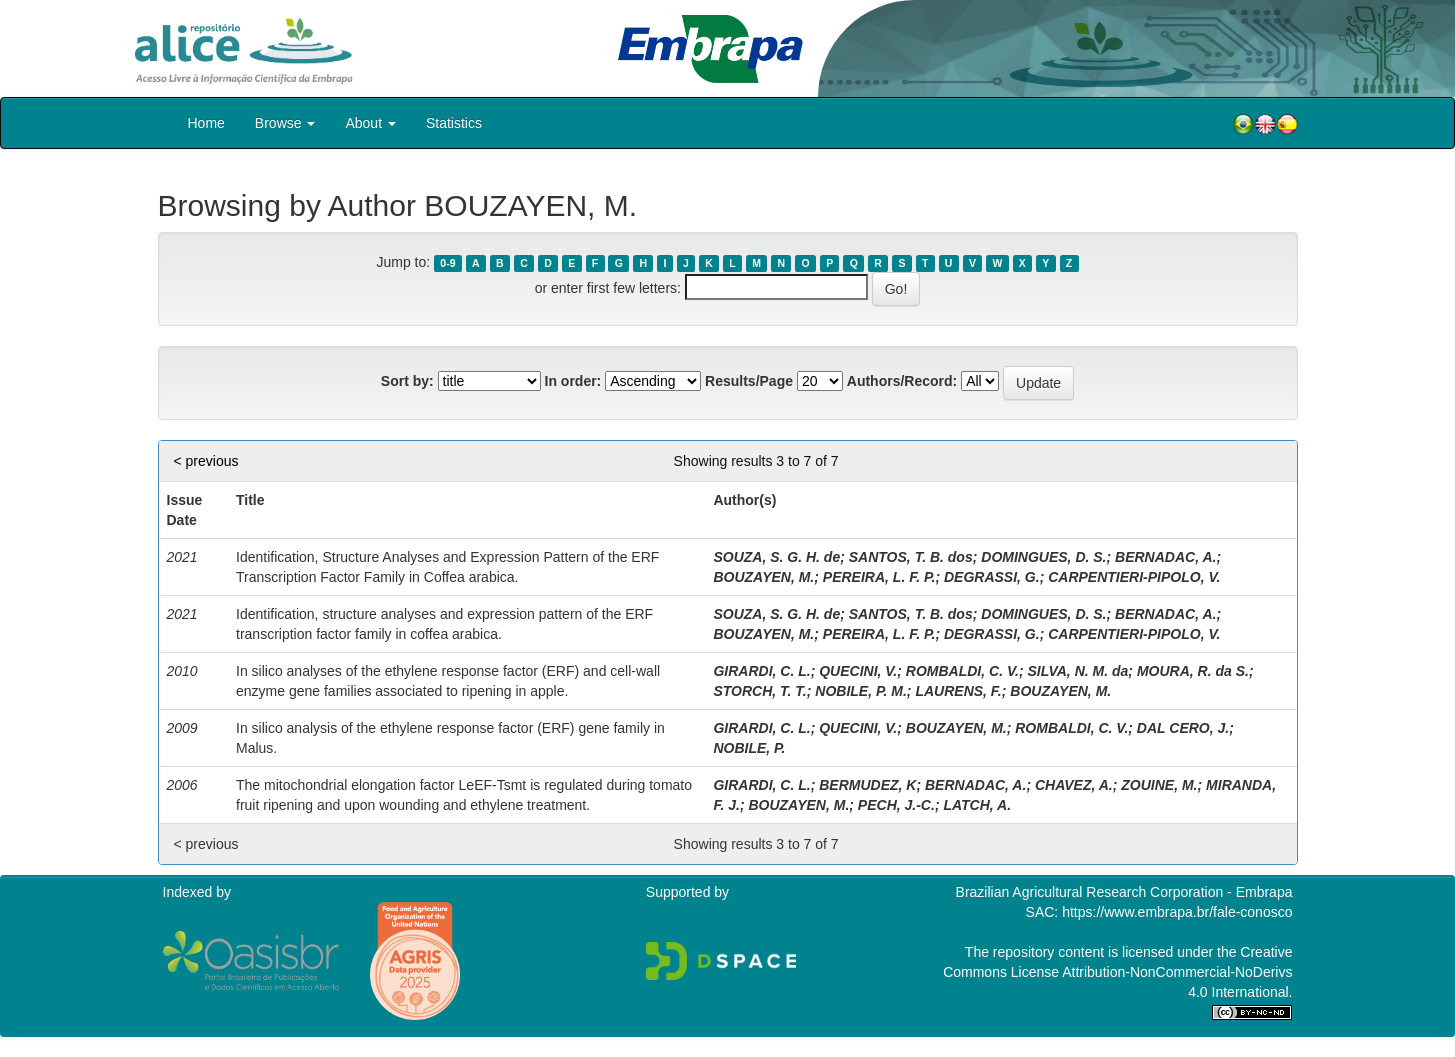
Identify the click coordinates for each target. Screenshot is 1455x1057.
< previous (206, 461)
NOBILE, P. (749, 748)
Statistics (454, 123)
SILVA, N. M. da (1077, 671)
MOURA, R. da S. (1193, 671)
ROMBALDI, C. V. (962, 671)
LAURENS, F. (958, 691)
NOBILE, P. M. (861, 691)
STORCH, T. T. (759, 691)
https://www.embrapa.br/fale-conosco (1177, 912)
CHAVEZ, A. (1074, 785)
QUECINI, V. (858, 671)
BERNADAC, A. (1165, 557)
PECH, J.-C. (896, 805)
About (370, 123)
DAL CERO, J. (1183, 728)
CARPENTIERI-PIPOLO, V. (1134, 577)
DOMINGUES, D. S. (1043, 557)
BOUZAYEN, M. (763, 577)
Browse (285, 123)
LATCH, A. (977, 805)
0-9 (447, 263)
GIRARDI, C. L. (761, 671)
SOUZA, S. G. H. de (776, 557)
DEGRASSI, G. (992, 577)
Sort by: (407, 381)
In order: (573, 381)
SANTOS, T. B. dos (911, 557)
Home (206, 123)
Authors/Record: (902, 381)
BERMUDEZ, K (867, 785)
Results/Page (749, 381)
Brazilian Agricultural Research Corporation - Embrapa (1124, 892)
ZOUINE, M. (1159, 785)
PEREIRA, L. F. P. (879, 577)
